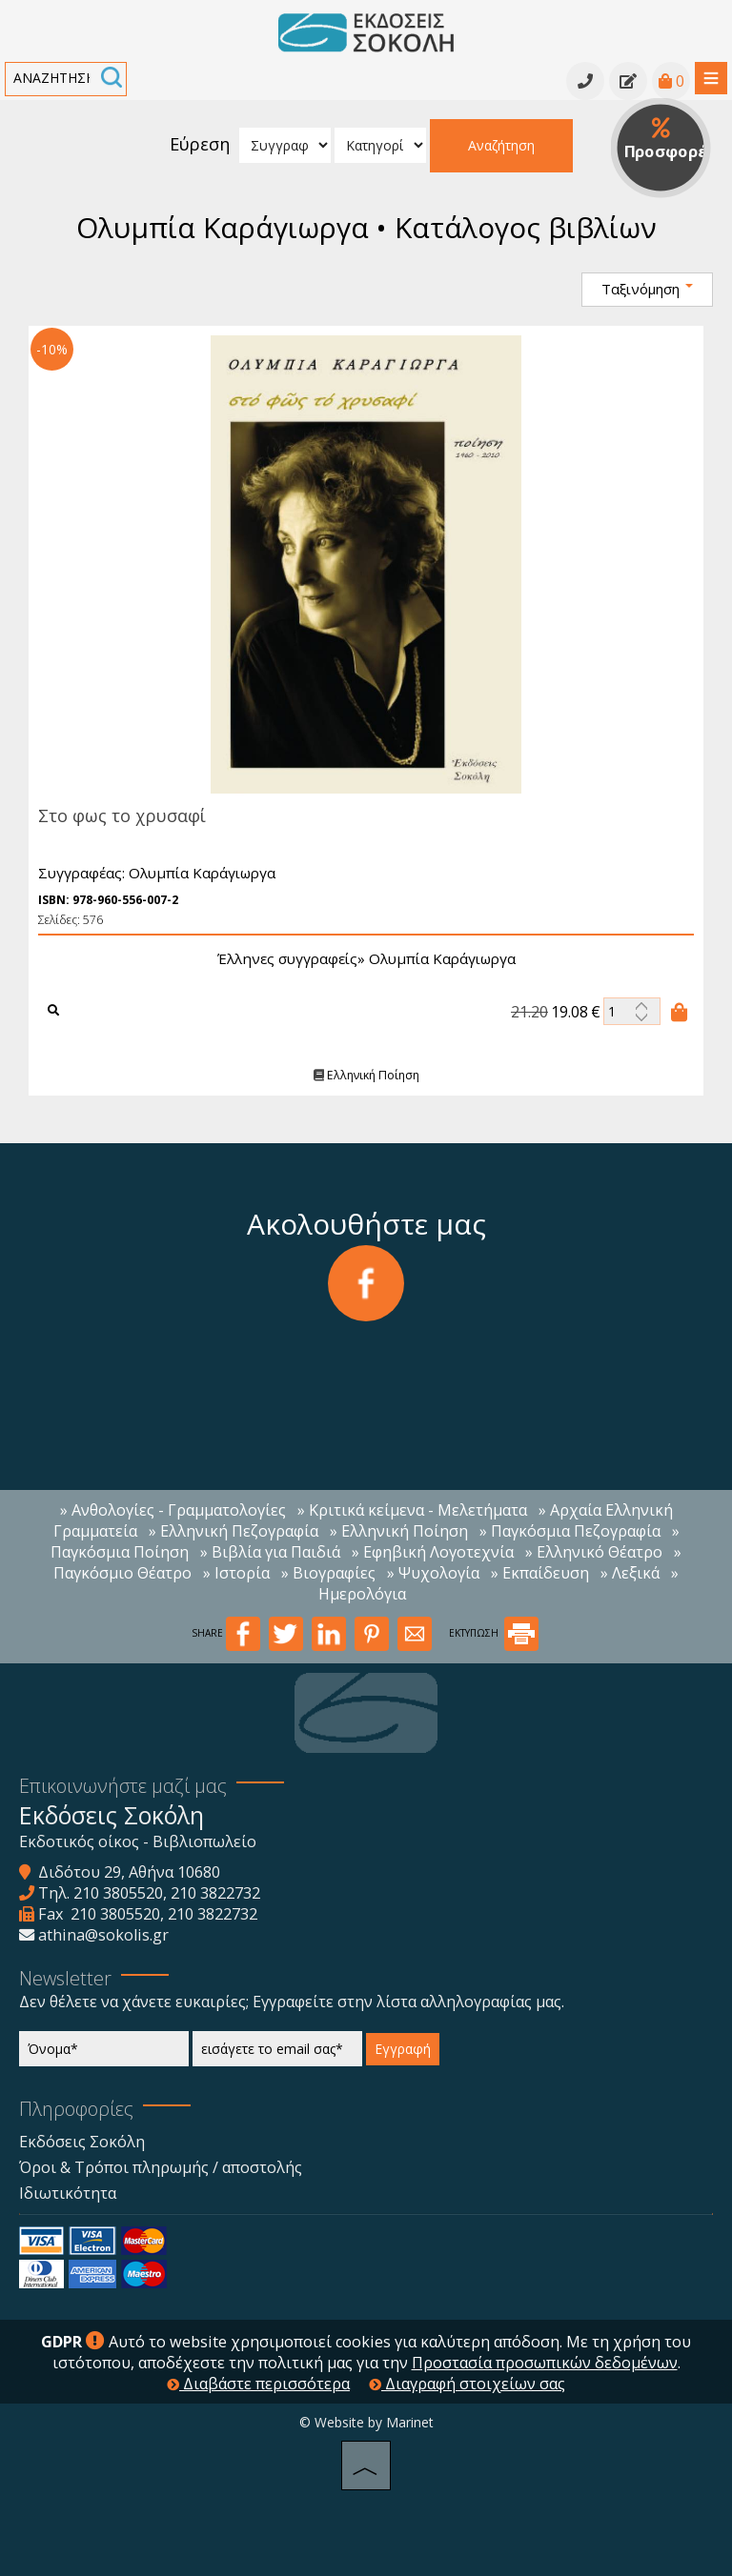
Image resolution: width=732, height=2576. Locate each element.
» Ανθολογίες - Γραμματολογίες (173, 1509)
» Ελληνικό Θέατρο (593, 1551)
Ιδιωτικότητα (67, 2193)
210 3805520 (118, 1892)
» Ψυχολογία (433, 1572)
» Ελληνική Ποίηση (399, 1530)
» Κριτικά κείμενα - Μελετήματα (412, 1509)
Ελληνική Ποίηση (360, 1075)
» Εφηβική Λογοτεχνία (433, 1551)
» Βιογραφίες (328, 1572)
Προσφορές (667, 140)
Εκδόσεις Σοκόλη (82, 2141)
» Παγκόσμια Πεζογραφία (570, 1530)
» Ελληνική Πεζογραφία (233, 1530)
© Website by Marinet (366, 2422)
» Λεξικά (630, 1572)
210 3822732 (215, 1892)
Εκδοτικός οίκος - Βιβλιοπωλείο (137, 1841)
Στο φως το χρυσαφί (115, 815)
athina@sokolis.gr (103, 1934)
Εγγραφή (403, 2049)
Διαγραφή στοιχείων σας (467, 2383)
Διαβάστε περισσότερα (258, 2383)
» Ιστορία (236, 1572)
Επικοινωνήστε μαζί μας (123, 1786)
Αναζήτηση (501, 145)
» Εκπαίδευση (540, 1572)
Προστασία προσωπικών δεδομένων (545, 2362)
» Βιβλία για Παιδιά (270, 1551)
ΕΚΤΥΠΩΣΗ (494, 1633)
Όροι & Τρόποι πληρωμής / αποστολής (160, 2167)
